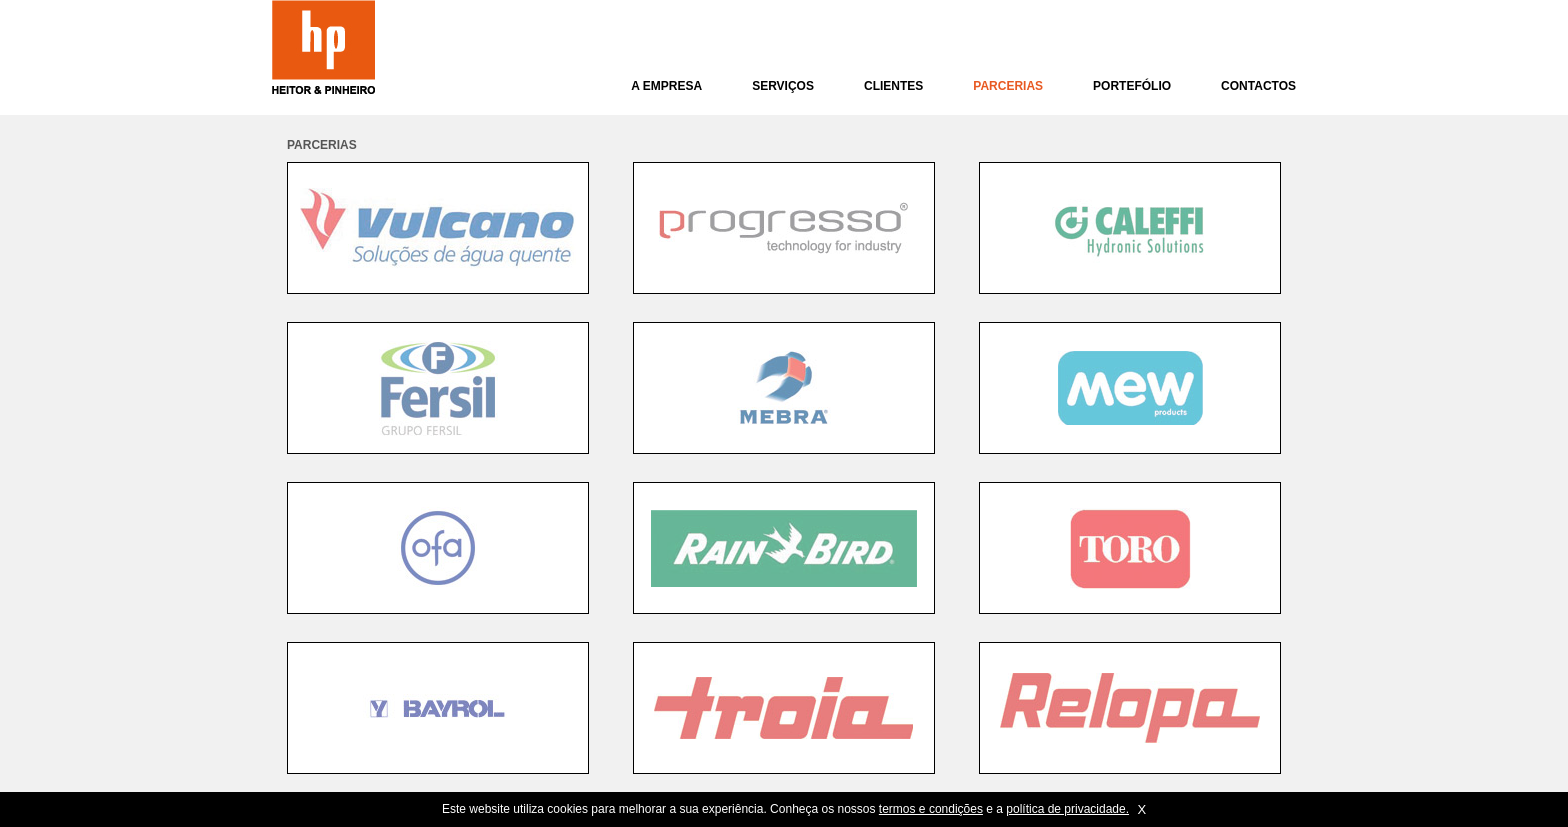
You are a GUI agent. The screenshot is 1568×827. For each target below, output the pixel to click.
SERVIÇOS (783, 86)
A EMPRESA (666, 86)
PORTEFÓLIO (1132, 86)
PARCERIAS (1008, 86)
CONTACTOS (1258, 86)
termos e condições (931, 809)
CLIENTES (893, 86)
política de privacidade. (1067, 809)
